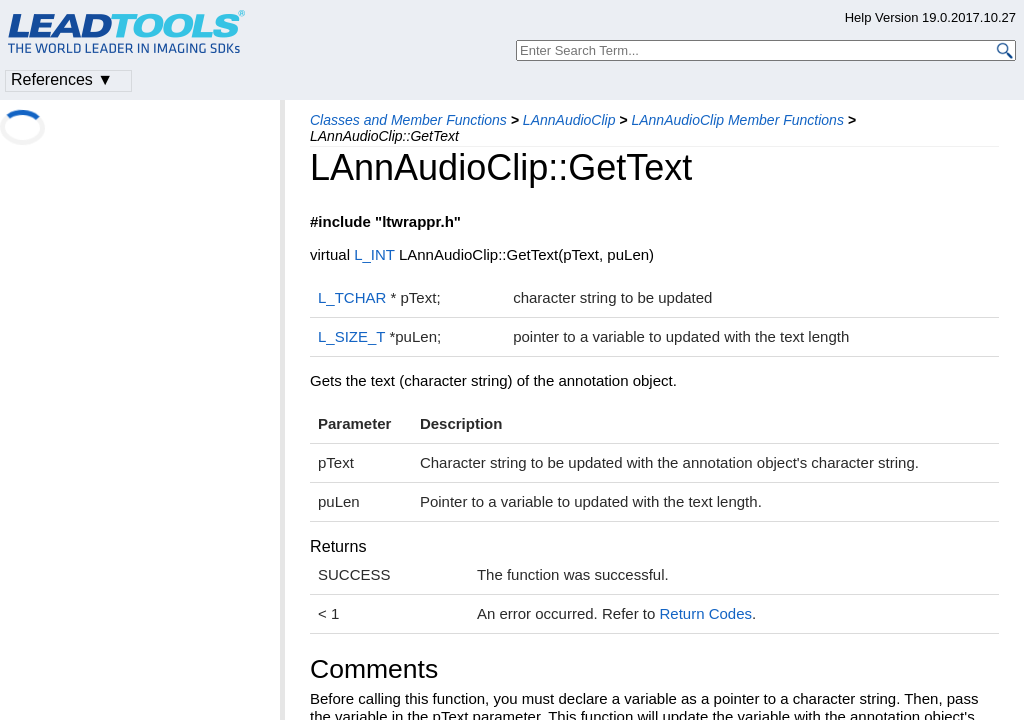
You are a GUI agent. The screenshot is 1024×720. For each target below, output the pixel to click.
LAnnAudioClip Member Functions (737, 120)
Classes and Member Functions (408, 120)
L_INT (374, 254)
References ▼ (62, 79)
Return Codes (705, 613)
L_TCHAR (352, 297)
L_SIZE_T (351, 336)
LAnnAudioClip (569, 120)
